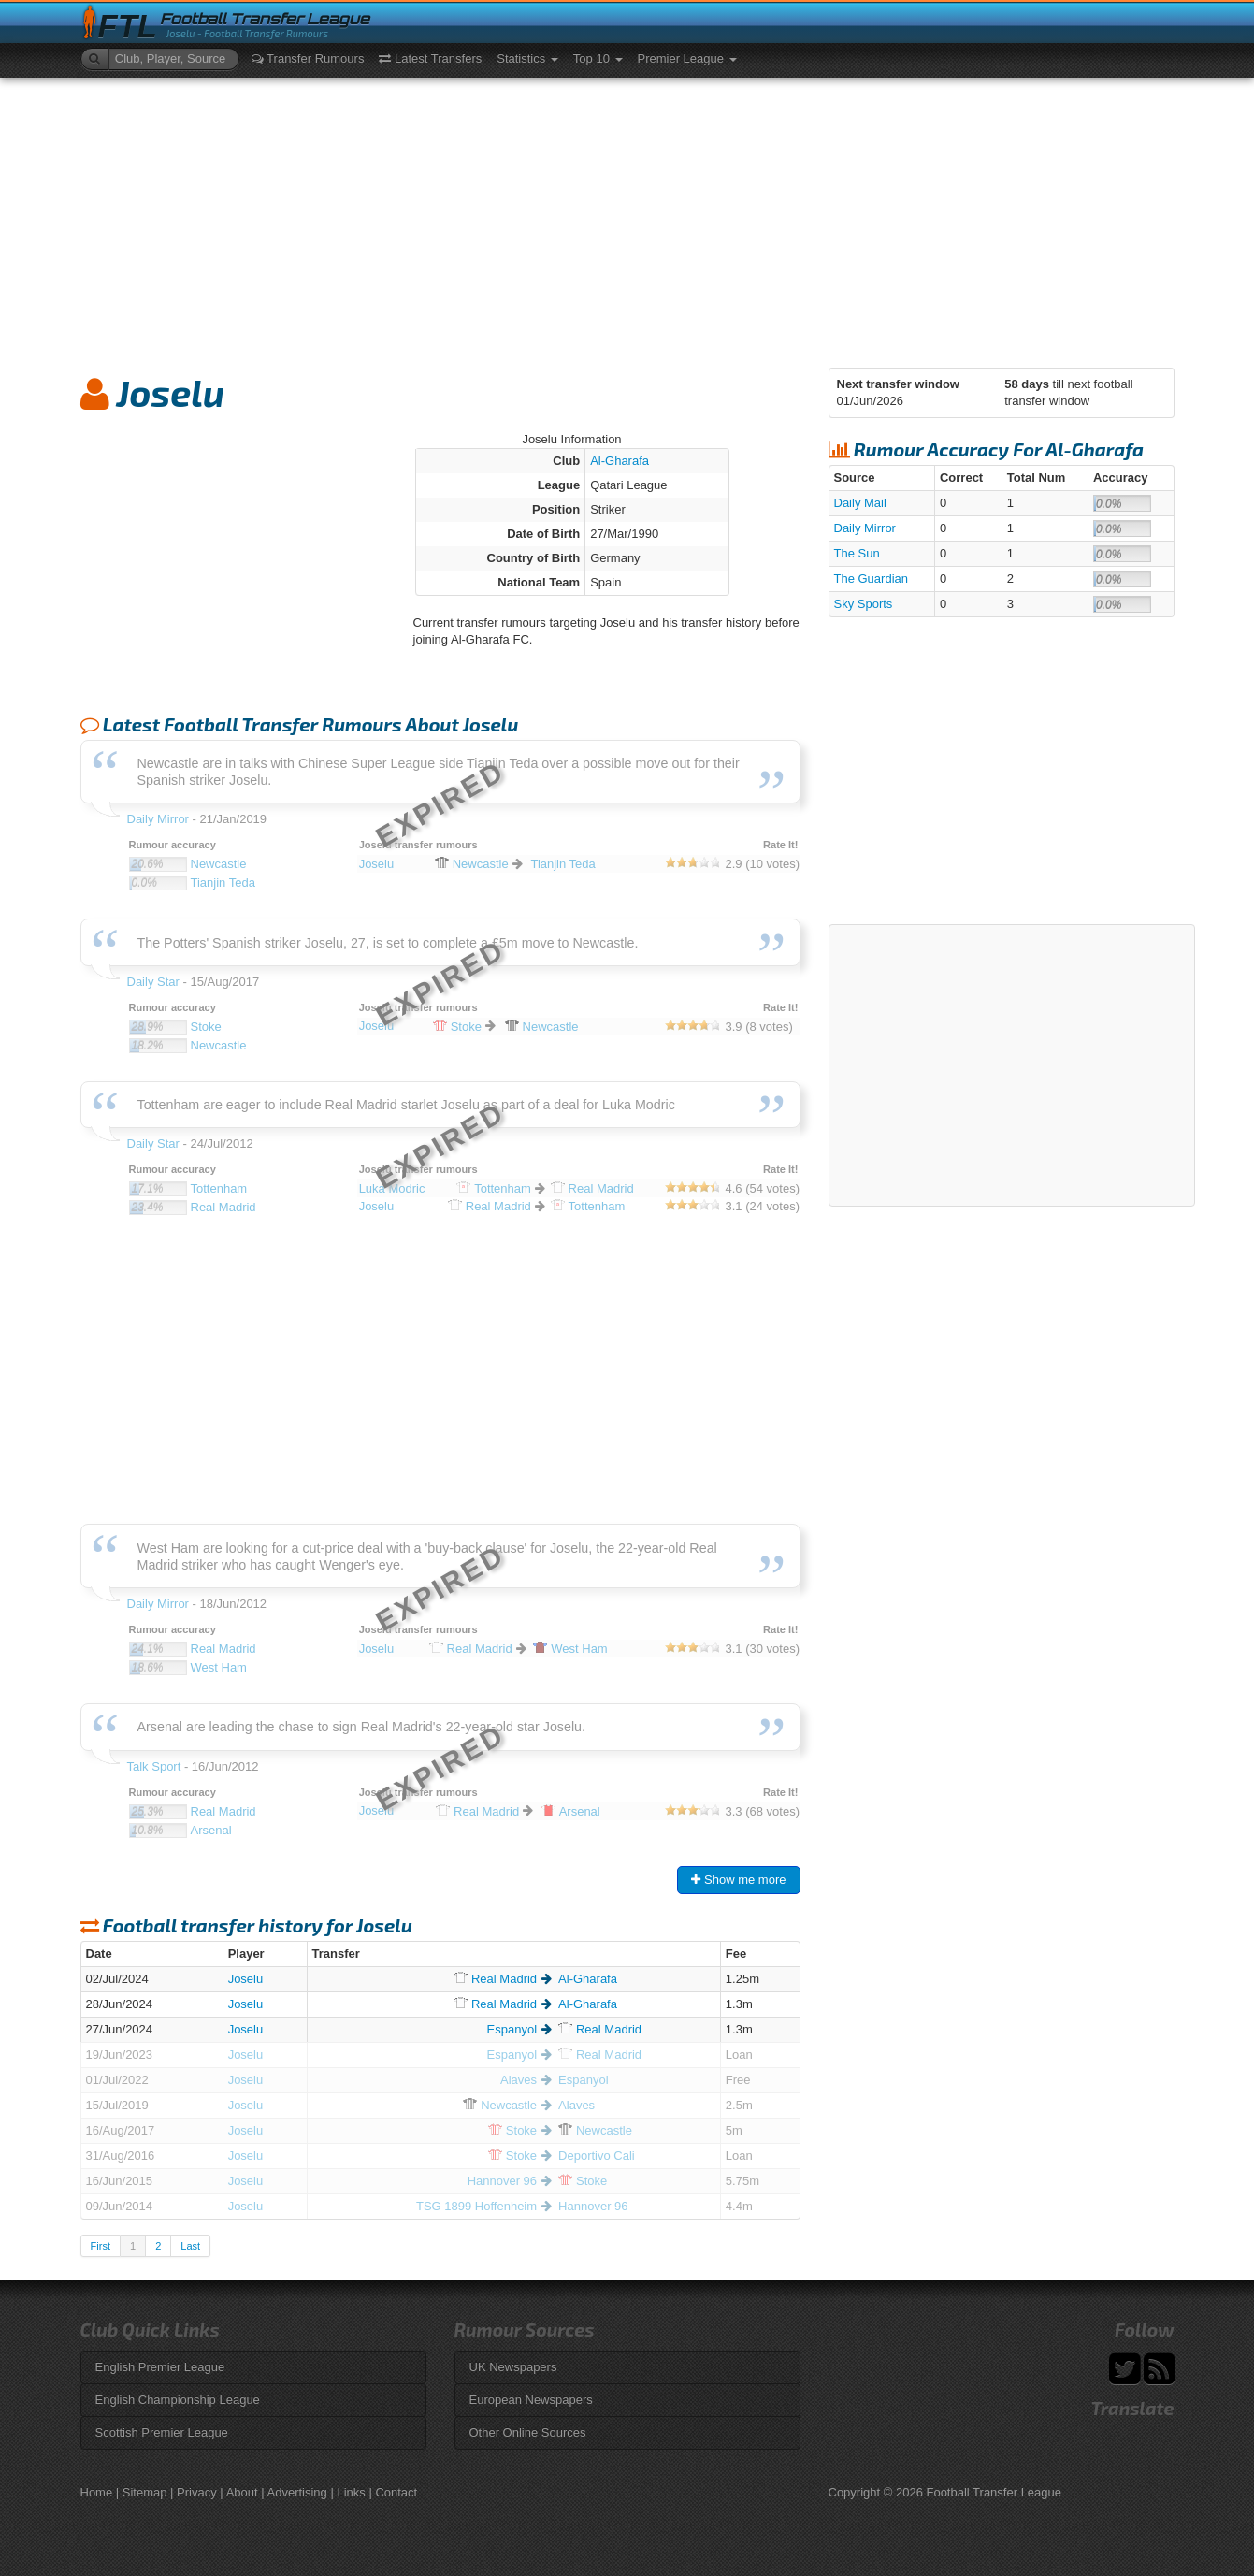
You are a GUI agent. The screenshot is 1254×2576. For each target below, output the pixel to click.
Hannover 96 (502, 2181)
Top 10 (598, 58)
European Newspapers (531, 2400)
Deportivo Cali (596, 2156)
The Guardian (871, 579)
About (242, 2492)
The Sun (857, 553)
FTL (127, 26)
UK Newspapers (513, 2367)
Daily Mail (860, 503)
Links (351, 2492)
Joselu (246, 1979)
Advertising (297, 2492)
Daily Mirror (865, 528)
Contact (396, 2492)
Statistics (527, 58)
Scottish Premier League (161, 2432)
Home (96, 2492)
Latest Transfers (430, 58)
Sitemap (145, 2492)
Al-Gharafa (619, 461)
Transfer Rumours (308, 58)
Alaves (518, 2080)
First (100, 2245)
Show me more (738, 1880)
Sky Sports (863, 604)
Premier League (687, 58)
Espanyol (512, 2029)
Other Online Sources (527, 2432)
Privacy (197, 2492)
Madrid (495, 1979)
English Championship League (177, 2400)
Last (190, 2245)
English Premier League (160, 2367)
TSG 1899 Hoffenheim (476, 2206)
